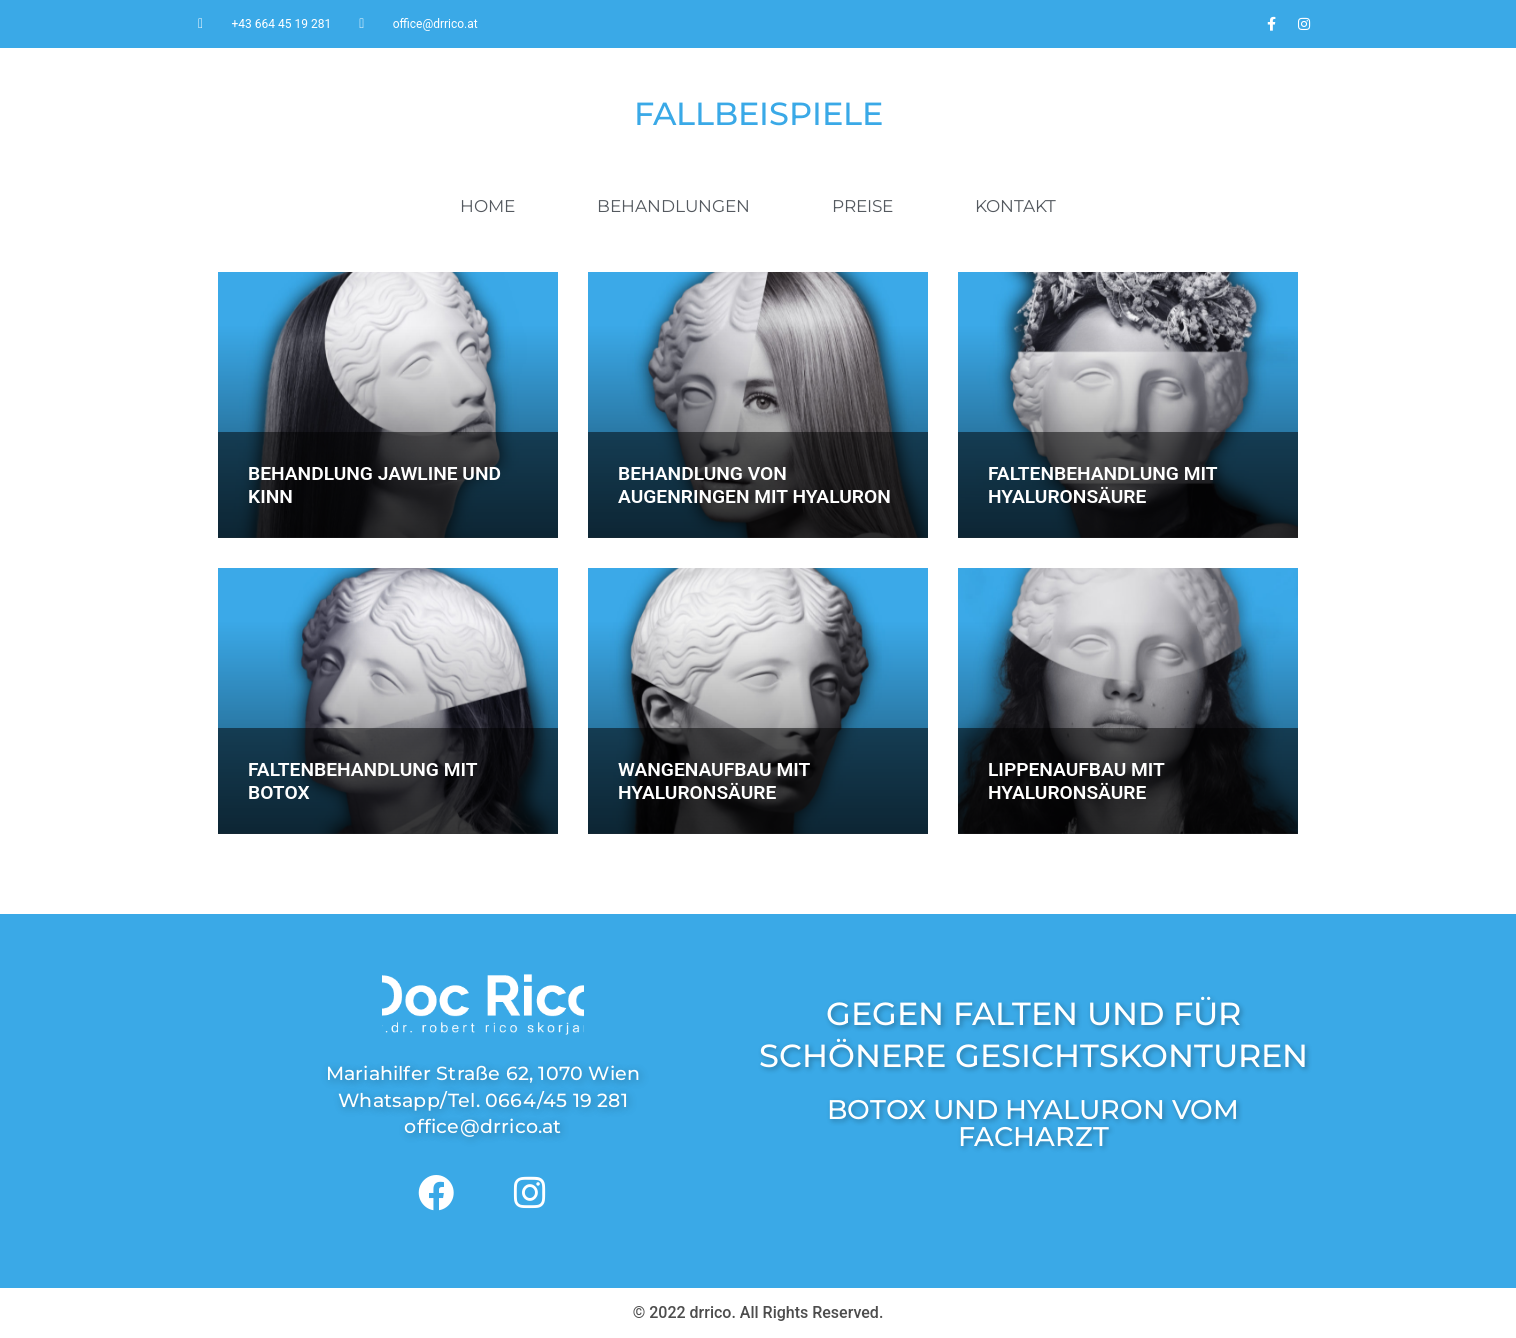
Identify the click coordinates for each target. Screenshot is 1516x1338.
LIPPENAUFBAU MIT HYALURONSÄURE (1076, 781)
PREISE (862, 206)
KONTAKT (1015, 206)
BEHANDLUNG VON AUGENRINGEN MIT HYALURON (754, 485)
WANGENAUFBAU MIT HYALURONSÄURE (714, 781)
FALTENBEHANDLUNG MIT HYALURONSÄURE (1102, 485)
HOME (487, 206)
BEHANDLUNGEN (673, 206)
